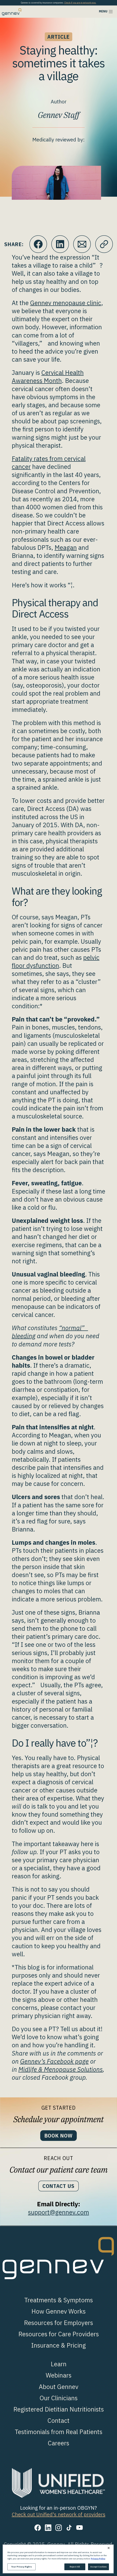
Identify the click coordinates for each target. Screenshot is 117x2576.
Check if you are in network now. (80, 2)
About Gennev (58, 2387)
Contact (58, 2420)
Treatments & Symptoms (58, 2300)
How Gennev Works (58, 2311)
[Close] (108, 2548)
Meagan (66, 547)
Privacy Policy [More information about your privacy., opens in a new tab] (98, 2558)
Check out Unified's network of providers (58, 2514)
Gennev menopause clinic (65, 303)
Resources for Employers (58, 2323)
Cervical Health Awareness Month (48, 376)
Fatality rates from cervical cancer (49, 462)
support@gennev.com (58, 2212)
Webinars (58, 2375)
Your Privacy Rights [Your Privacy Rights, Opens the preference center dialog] (21, 2566)
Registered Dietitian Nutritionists (58, 2409)
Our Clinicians (59, 2398)
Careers (58, 2443)
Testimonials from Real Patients (58, 2432)
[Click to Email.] (82, 244)
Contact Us (58, 2185)
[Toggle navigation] (106, 12)
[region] (58, 2558)
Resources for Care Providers (58, 2334)
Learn (58, 2364)
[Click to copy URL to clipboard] (104, 244)
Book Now (58, 2135)
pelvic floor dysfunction (55, 961)
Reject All (75, 2566)
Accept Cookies (98, 2566)
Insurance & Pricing (58, 2345)
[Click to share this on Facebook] (38, 244)
